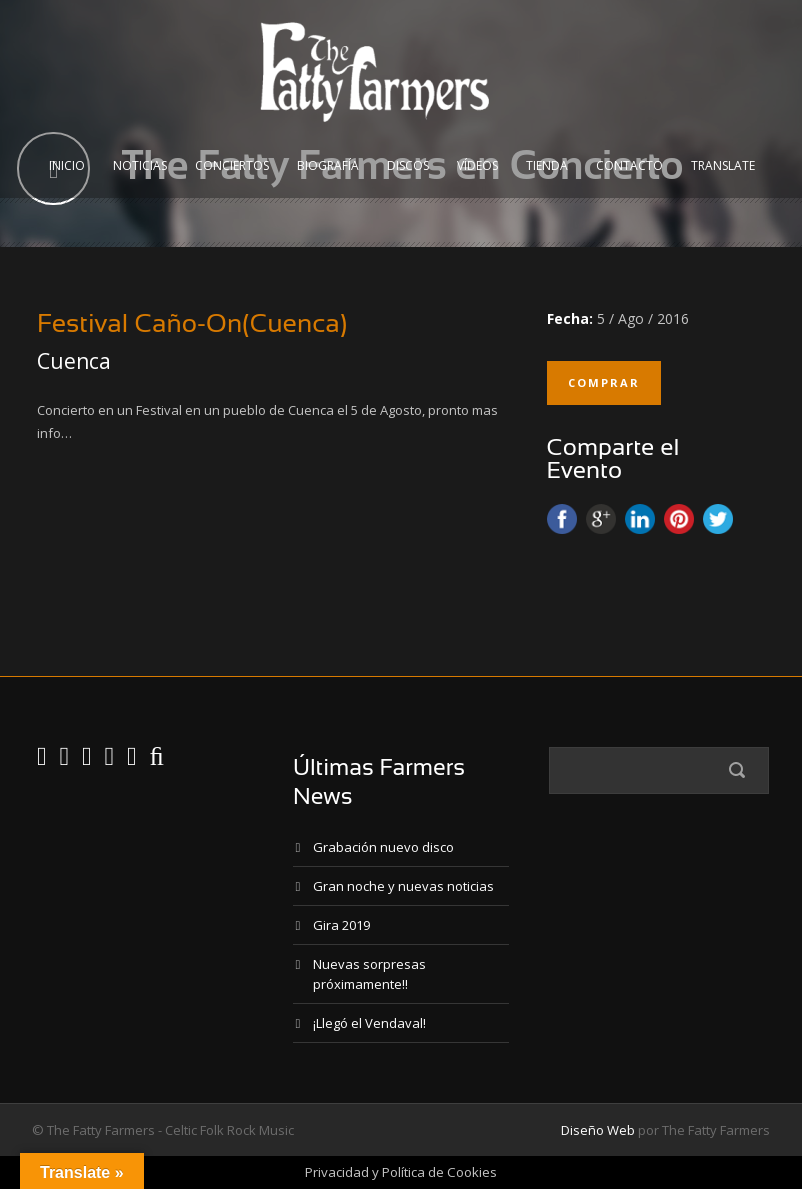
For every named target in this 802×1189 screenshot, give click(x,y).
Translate (723, 165)
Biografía (328, 165)
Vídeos (477, 165)
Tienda (547, 165)
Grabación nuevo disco (383, 847)
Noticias (140, 165)
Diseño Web (598, 1130)
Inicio (67, 165)
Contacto (629, 165)
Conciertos (232, 165)
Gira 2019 (341, 925)
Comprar (604, 382)
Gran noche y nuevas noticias (403, 886)
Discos (408, 165)
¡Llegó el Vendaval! (369, 1023)
